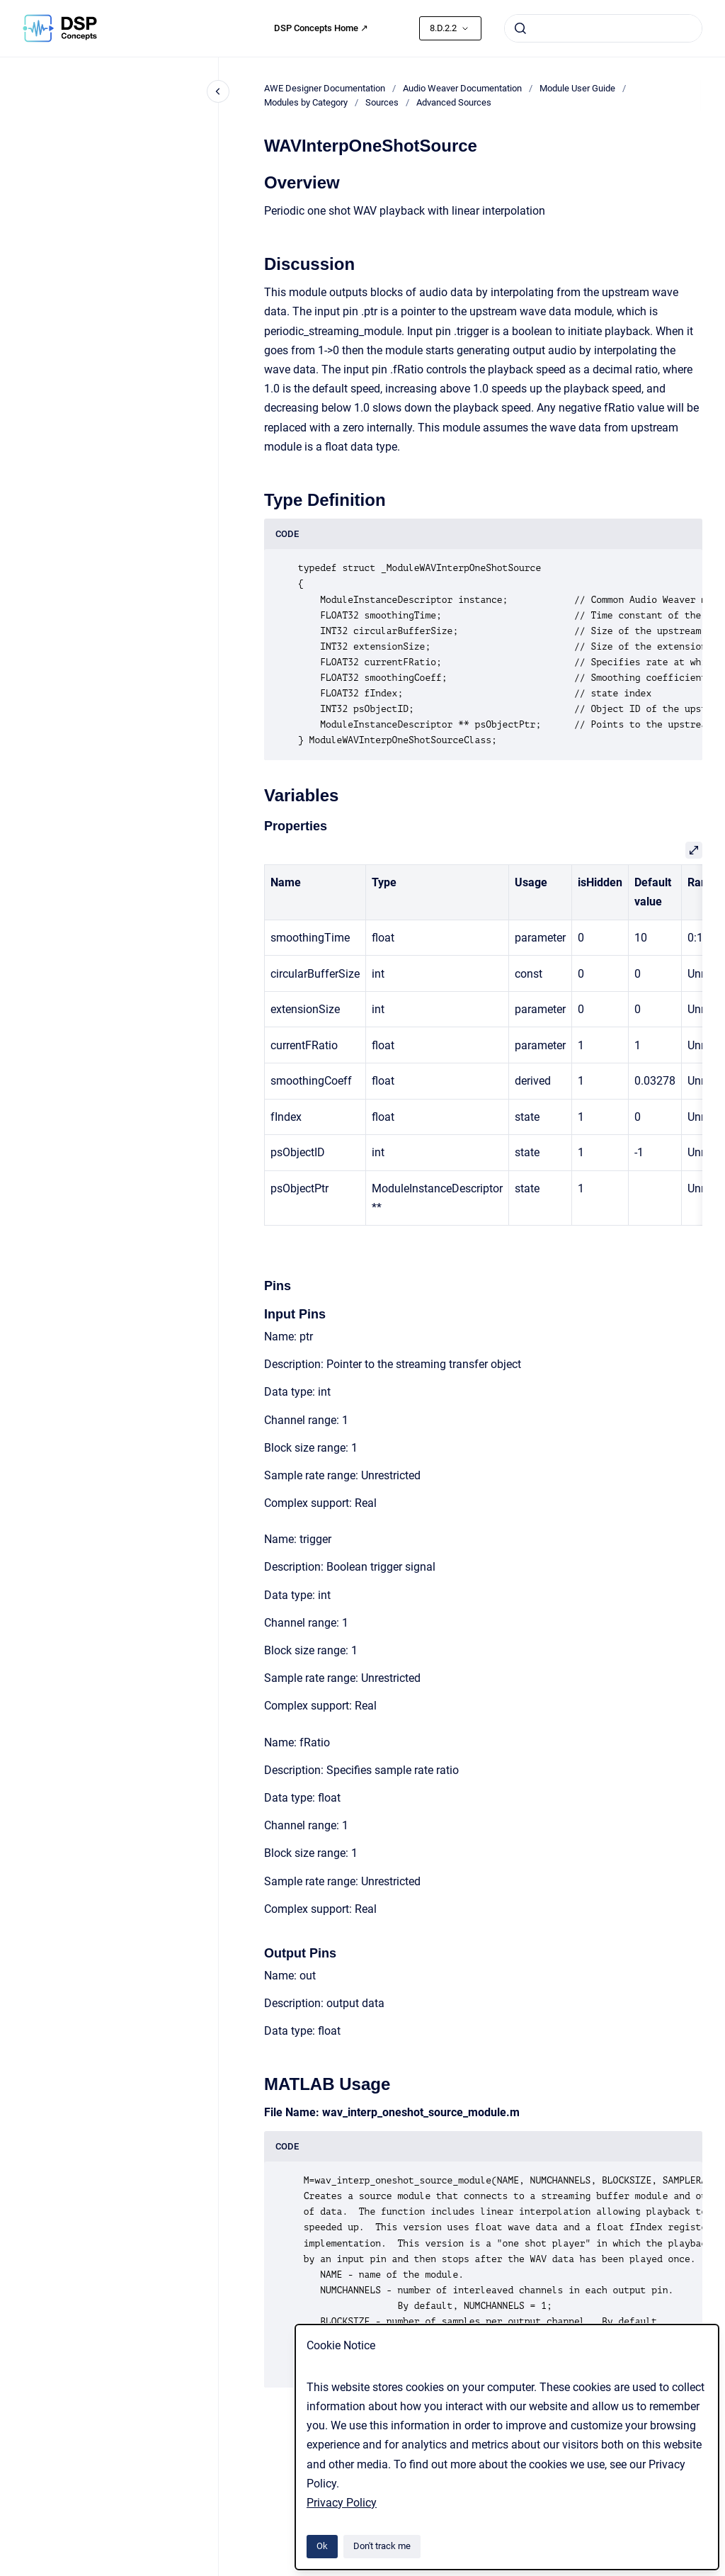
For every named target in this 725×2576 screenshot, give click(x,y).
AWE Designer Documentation (324, 88)
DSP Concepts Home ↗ (321, 28)
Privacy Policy (342, 2502)
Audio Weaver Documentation (462, 88)
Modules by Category (306, 102)
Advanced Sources (453, 102)
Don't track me (382, 2546)
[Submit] (520, 28)
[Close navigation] (218, 91)
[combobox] (603, 28)
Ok (322, 2546)
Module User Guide (577, 88)
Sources (382, 102)
